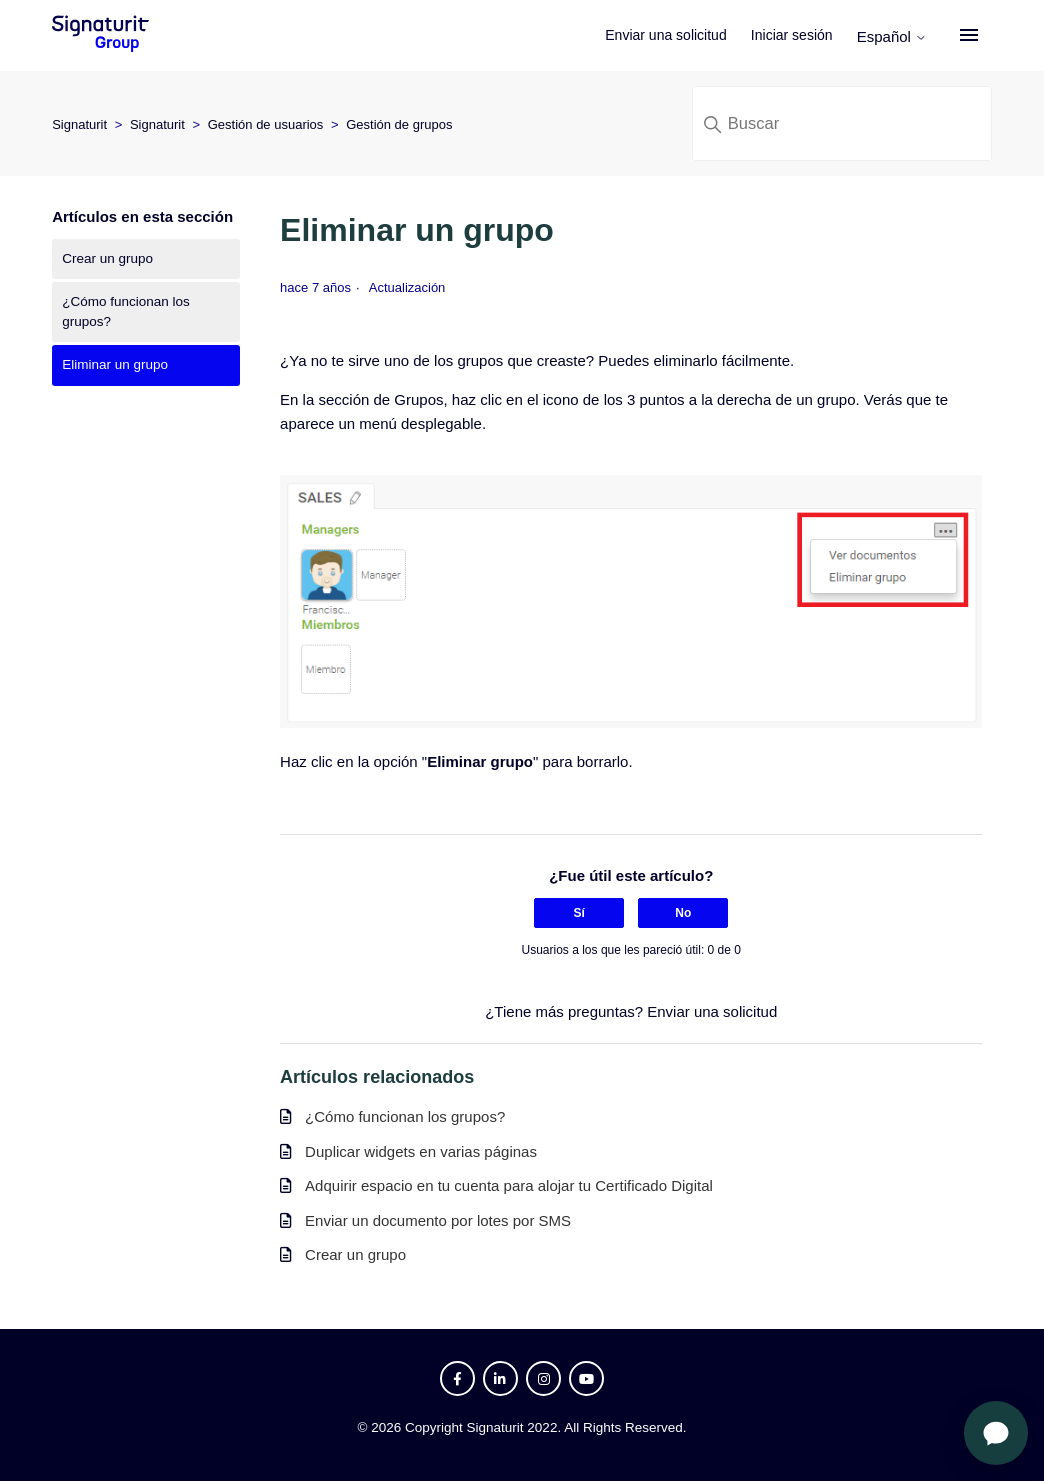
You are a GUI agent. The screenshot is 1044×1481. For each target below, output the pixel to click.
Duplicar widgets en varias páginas (421, 1151)
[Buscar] (842, 123)
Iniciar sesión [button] (803, 35)
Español (903, 36)
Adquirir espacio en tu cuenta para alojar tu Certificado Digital (509, 1185)
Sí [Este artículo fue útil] (579, 913)
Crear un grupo (107, 258)
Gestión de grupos (399, 124)
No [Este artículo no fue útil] (683, 913)
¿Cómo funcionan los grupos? (126, 311)
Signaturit (79, 124)
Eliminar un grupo (115, 364)
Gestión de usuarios (266, 124)
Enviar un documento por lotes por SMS (438, 1220)
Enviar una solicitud (677, 35)
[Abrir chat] (996, 1433)
